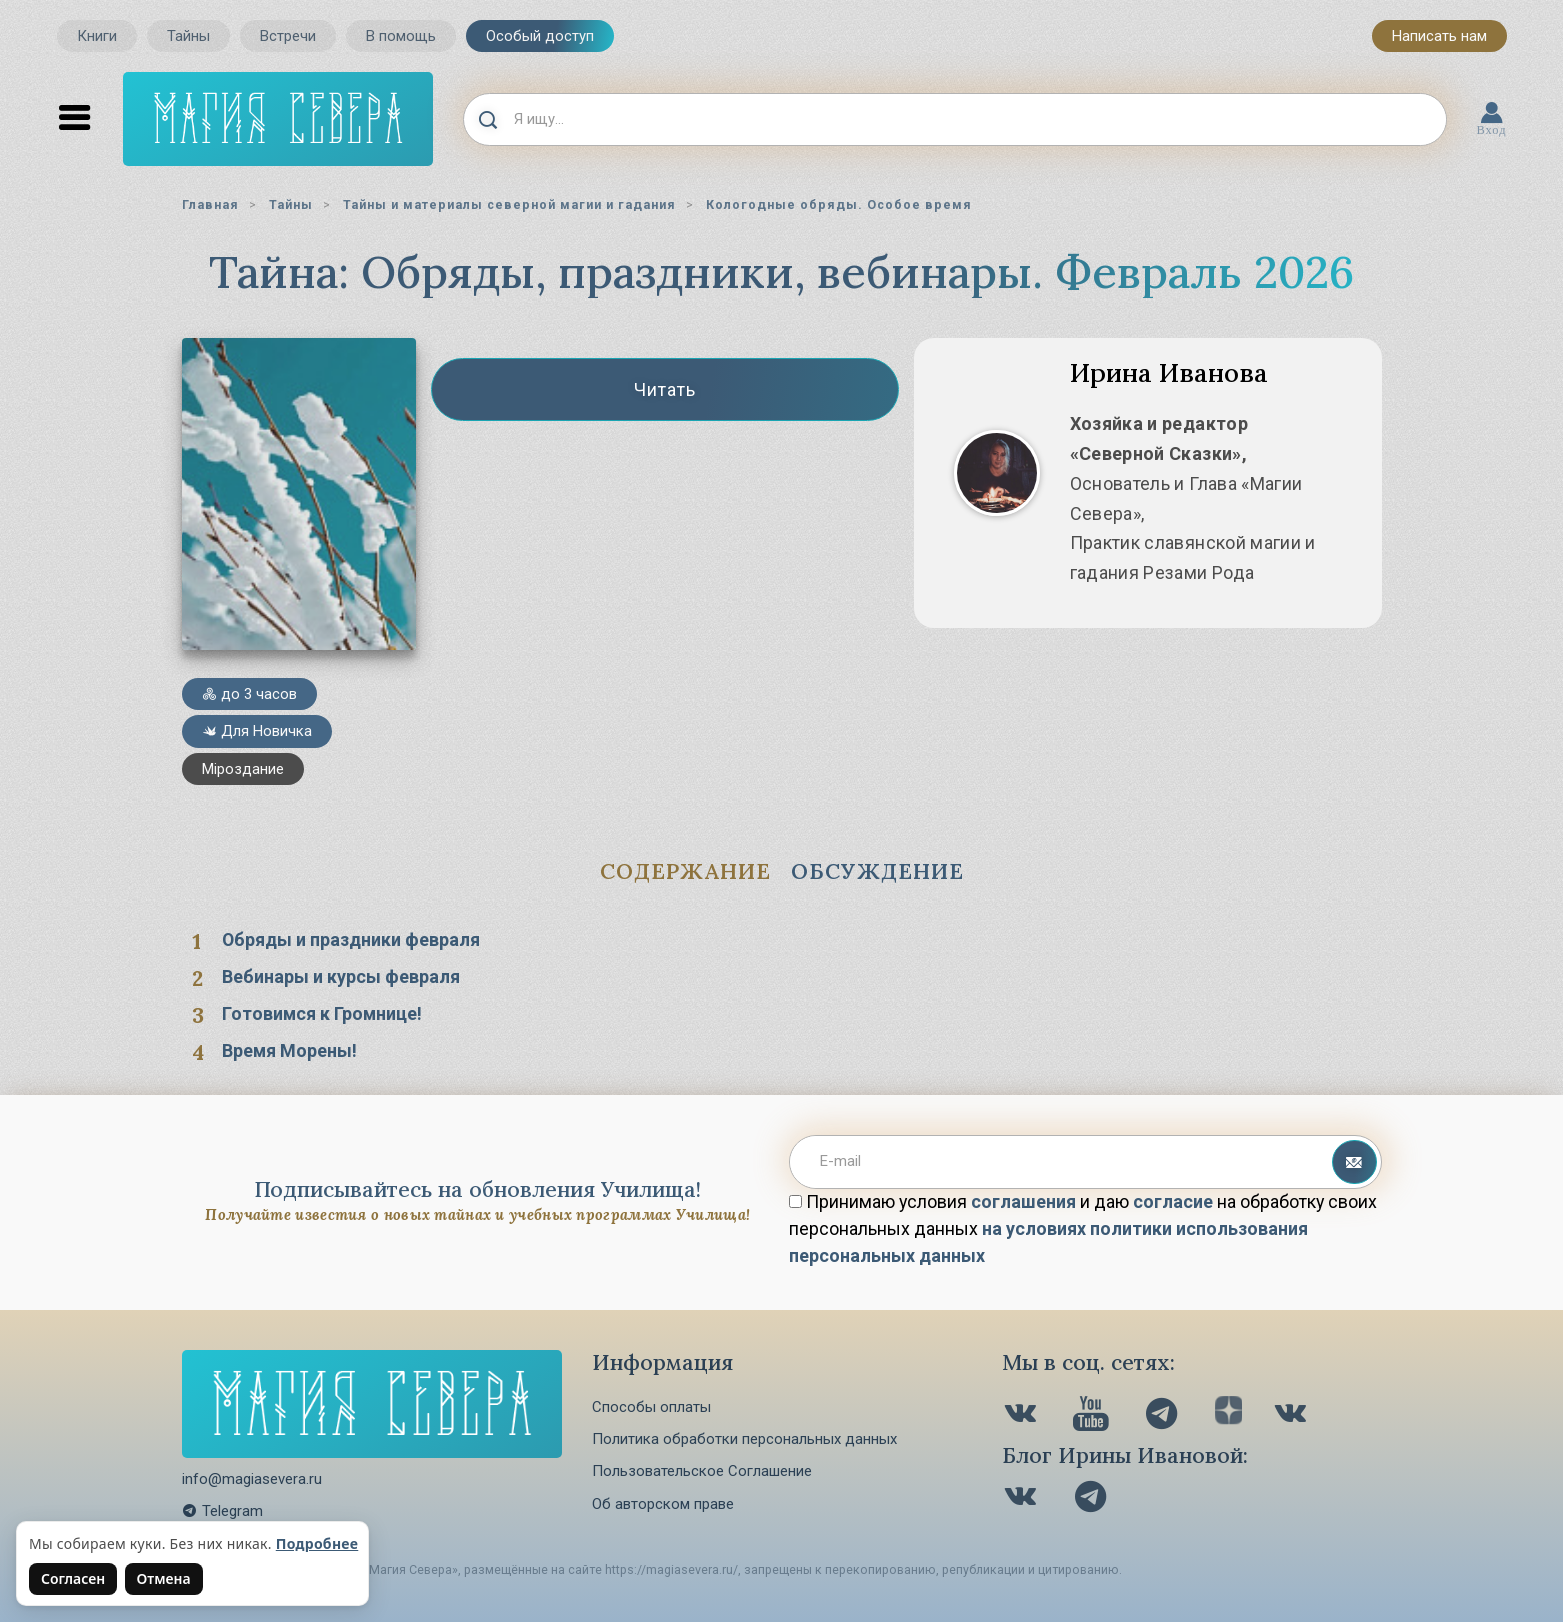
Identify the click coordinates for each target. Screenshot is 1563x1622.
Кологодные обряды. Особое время (839, 204)
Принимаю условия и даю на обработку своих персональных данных (1083, 1228)
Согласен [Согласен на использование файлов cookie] (73, 1578)
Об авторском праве (663, 1504)
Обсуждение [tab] (877, 871)
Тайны (188, 36)
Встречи (288, 36)
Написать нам (1439, 36)
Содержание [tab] (685, 871)
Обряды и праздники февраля (351, 939)
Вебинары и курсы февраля (341, 976)
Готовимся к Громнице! (322, 1013)
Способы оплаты (651, 1407)
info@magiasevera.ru (252, 1479)
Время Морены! (289, 1050)
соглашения (1023, 1201)
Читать (665, 389)
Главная (210, 204)
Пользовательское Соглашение (702, 1471)
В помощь (401, 36)
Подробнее (317, 1543)
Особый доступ (540, 36)
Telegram (222, 1511)
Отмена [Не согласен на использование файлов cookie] (164, 1578)
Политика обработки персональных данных (744, 1439)
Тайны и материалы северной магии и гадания (509, 204)
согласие (1173, 1201)
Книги (97, 36)
